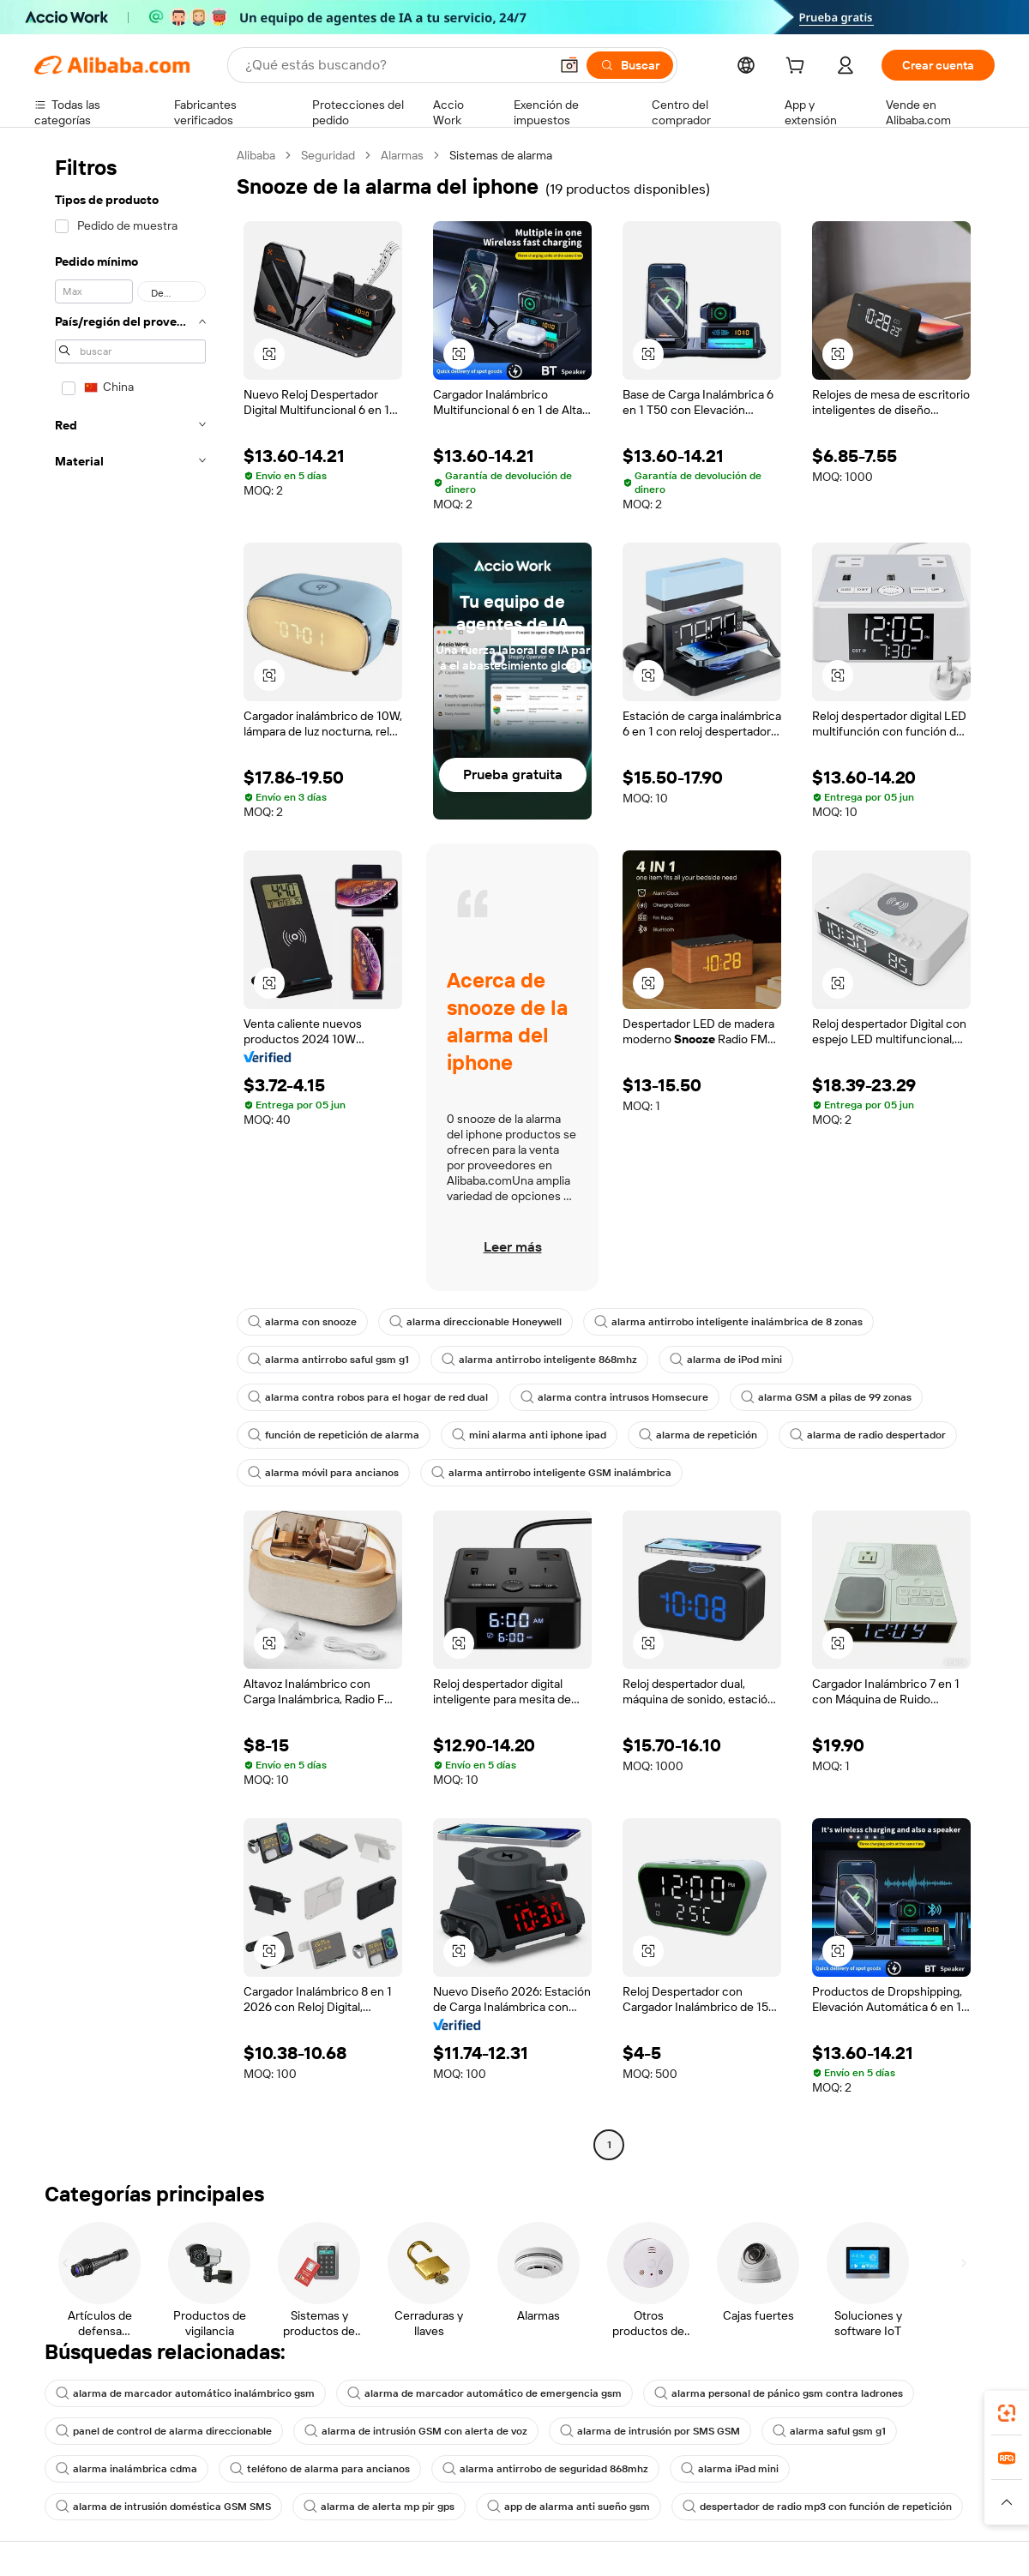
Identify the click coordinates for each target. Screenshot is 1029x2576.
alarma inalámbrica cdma (126, 2469)
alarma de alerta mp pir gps (379, 2506)
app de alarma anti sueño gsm (568, 2506)
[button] (569, 65)
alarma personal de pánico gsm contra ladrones (778, 2393)
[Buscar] (630, 65)
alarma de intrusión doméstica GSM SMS (163, 2506)
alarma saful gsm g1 (829, 2431)
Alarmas (402, 155)
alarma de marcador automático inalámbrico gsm (185, 2393)
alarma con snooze (302, 1322)
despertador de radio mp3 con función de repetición (817, 2506)
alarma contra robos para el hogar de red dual (368, 1397)
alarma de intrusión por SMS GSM (650, 2431)
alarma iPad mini (730, 2469)
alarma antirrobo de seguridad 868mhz (545, 2469)
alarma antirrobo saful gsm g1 (328, 1359)
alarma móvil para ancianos (323, 1473)
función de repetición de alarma (333, 1435)
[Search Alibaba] (395, 65)
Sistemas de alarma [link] (500, 155)
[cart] (798, 68)
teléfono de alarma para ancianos (320, 2469)
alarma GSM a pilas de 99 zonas (826, 1397)
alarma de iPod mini (726, 1359)
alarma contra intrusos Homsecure (614, 1397)
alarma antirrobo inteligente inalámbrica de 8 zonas (728, 1322)
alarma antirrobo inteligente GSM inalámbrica (551, 1473)
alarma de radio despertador (868, 1435)
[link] (1006, 2413)
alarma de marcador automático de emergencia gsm (484, 2393)
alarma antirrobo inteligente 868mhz (539, 1359)
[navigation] (130, 1152)
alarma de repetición (698, 1435)
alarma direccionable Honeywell (475, 1322)
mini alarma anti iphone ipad (529, 1435)
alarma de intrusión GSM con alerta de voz (415, 2431)
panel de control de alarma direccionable (164, 2431)
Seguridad (328, 155)
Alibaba (256, 155)
